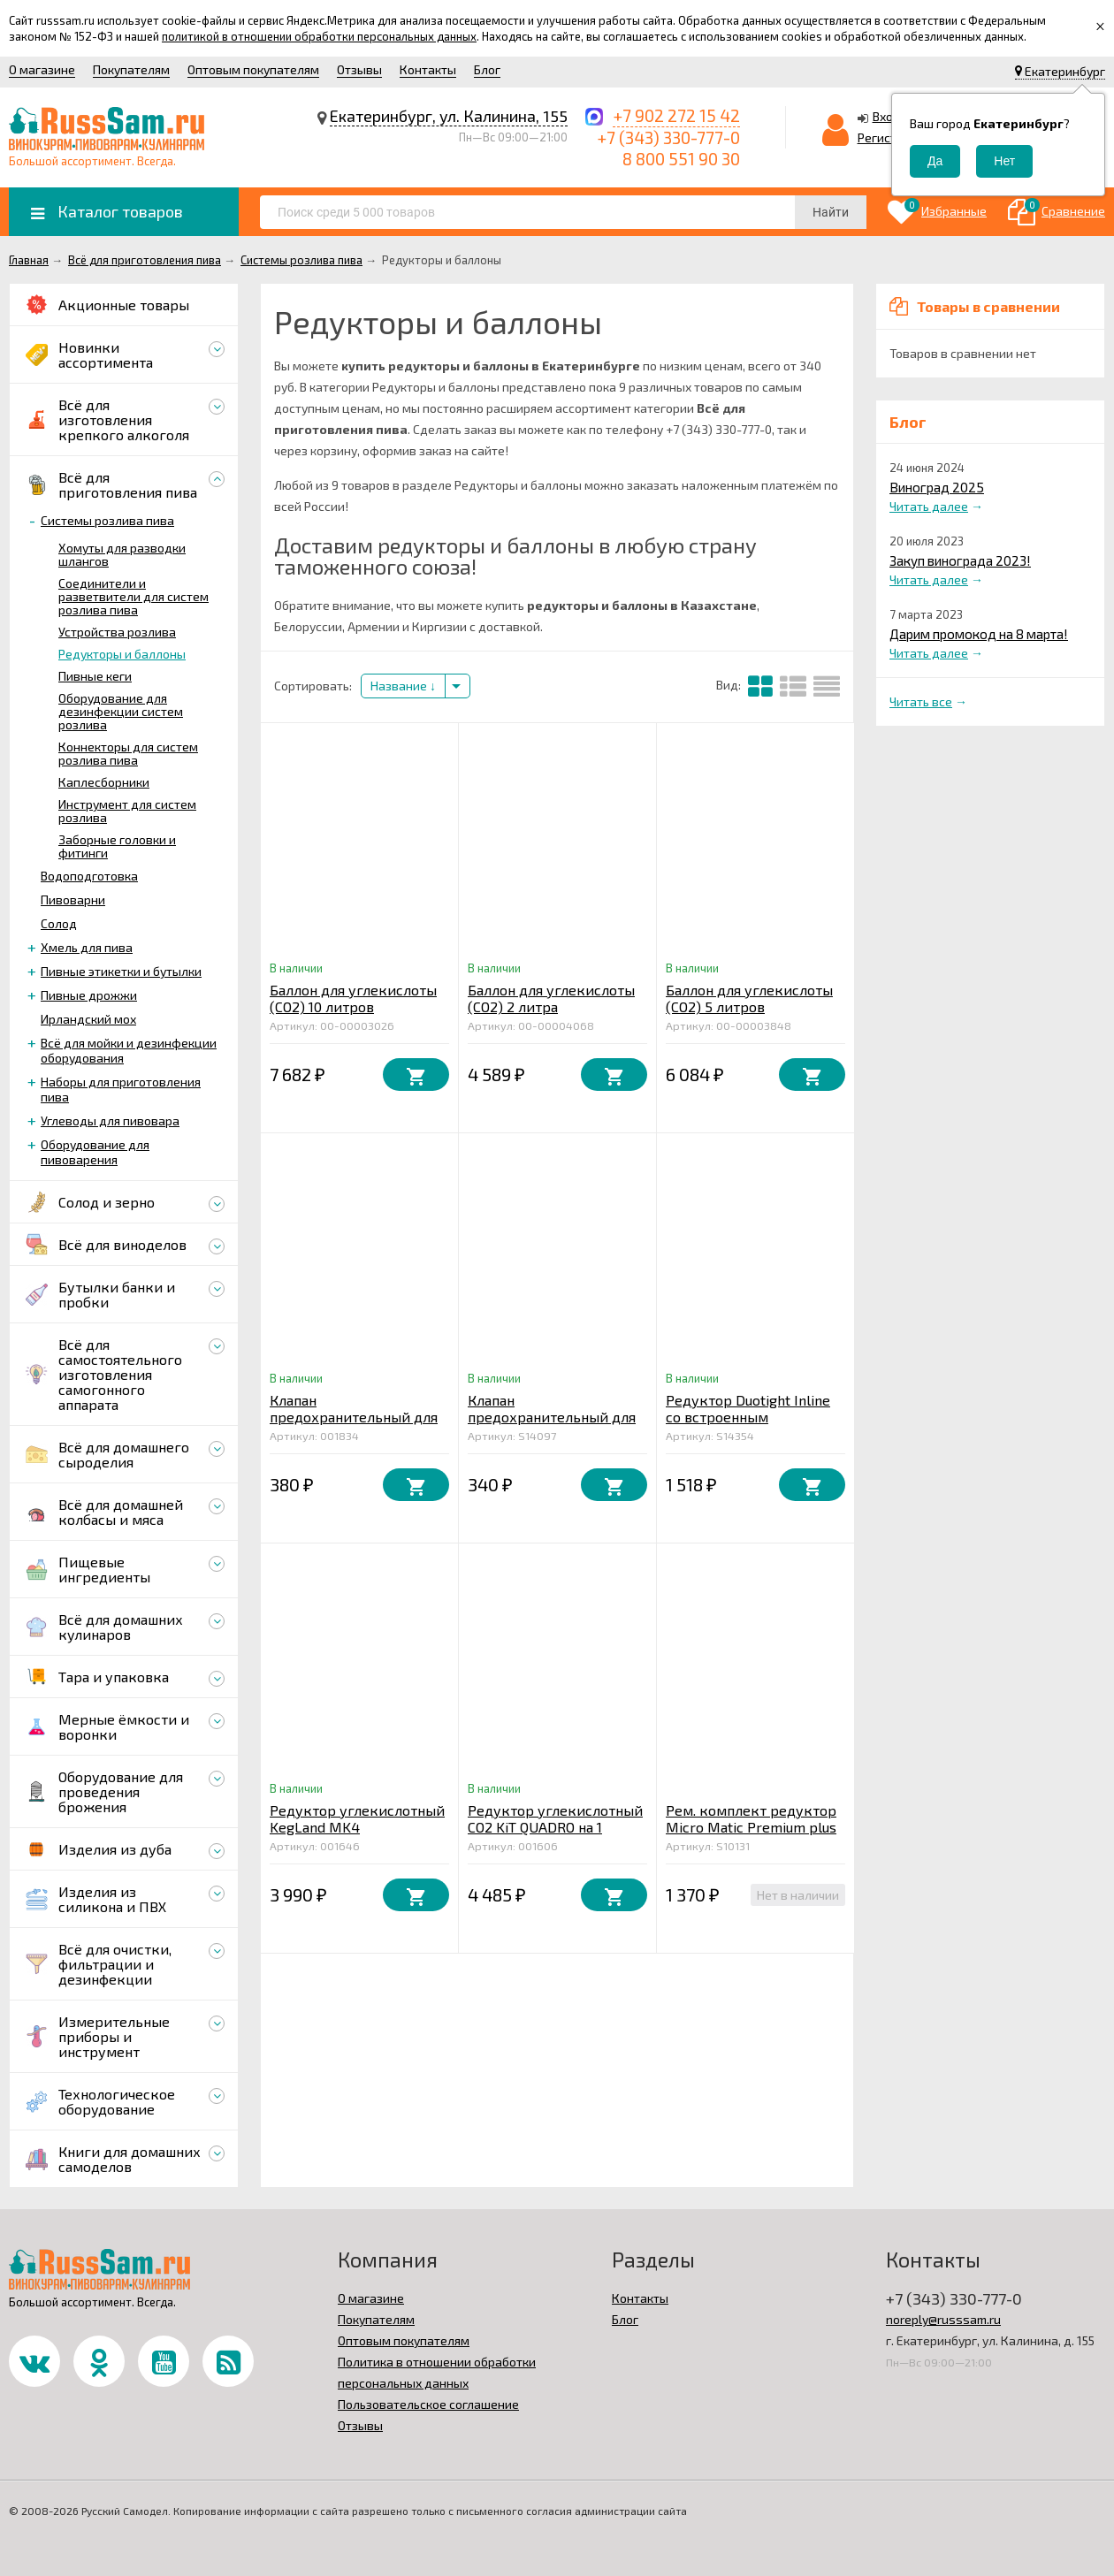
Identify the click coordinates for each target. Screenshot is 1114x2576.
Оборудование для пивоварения (95, 1152)
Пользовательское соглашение (428, 2404)
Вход (887, 116)
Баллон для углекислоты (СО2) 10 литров (353, 998)
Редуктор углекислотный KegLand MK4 (357, 1818)
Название (403, 685)
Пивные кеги (95, 675)
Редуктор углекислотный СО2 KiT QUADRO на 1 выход (555, 1827)
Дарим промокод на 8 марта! (978, 634)
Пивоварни (73, 899)
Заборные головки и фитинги (117, 846)
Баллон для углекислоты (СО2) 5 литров (749, 998)
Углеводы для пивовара (110, 1120)
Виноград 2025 (936, 487)
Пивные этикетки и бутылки (121, 971)
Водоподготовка (89, 875)
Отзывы (359, 69)
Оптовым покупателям (253, 69)
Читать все (920, 701)
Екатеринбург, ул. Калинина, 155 (449, 116)
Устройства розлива (117, 631)
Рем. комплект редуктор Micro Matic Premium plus (751, 1818)
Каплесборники (103, 781)
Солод (59, 923)
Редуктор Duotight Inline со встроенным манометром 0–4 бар (748, 1416)
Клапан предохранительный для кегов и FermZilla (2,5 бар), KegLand (354, 1425)
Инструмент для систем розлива (127, 810)
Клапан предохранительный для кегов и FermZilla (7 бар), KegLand (552, 1425)
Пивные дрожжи (89, 994)
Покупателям (131, 69)
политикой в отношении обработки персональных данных (319, 36)
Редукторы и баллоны (122, 653)
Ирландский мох (88, 1018)
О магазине (42, 69)
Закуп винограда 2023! (960, 560)
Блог (487, 69)
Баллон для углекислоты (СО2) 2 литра (551, 998)
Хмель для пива (87, 947)
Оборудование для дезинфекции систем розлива (120, 711)
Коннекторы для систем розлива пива (128, 753)
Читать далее (928, 506)
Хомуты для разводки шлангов (122, 554)
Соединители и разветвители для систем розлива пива (133, 596)
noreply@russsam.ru (943, 2319)
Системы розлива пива (107, 520)
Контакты (428, 69)
